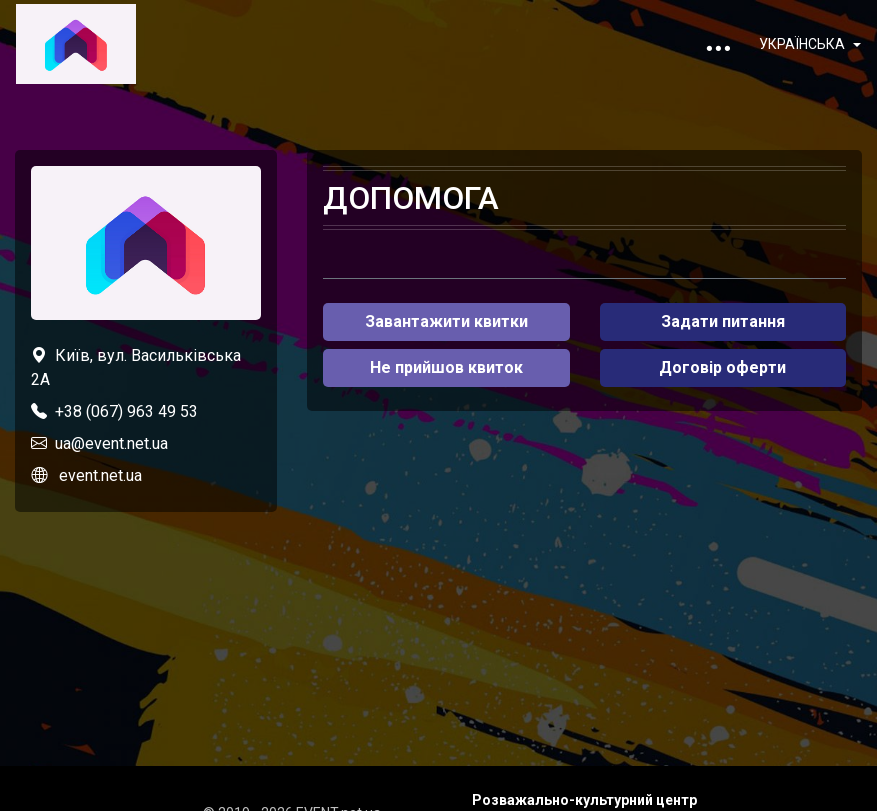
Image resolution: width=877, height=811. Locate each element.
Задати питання (723, 321)
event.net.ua (100, 475)
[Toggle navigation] (718, 44)
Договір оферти (722, 367)
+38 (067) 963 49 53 (126, 411)
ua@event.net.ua (111, 443)
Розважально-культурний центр (584, 800)
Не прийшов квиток (446, 367)
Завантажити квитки (446, 321)
